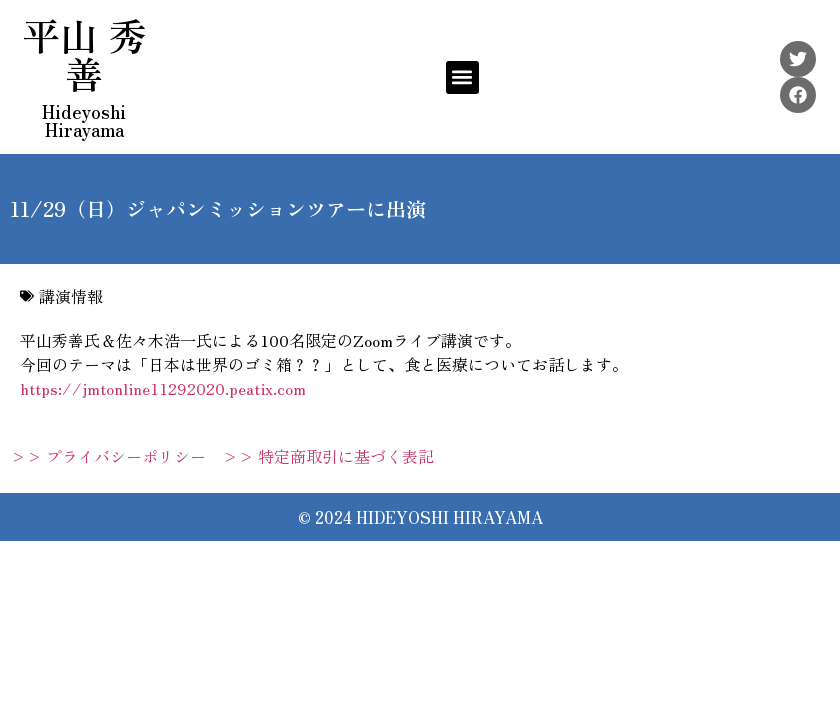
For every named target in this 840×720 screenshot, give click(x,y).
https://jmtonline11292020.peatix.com (163, 388)
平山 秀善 (84, 53)
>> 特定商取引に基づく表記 (328, 456)
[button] (462, 77)
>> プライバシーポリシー (108, 456)
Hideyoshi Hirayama (84, 120)
